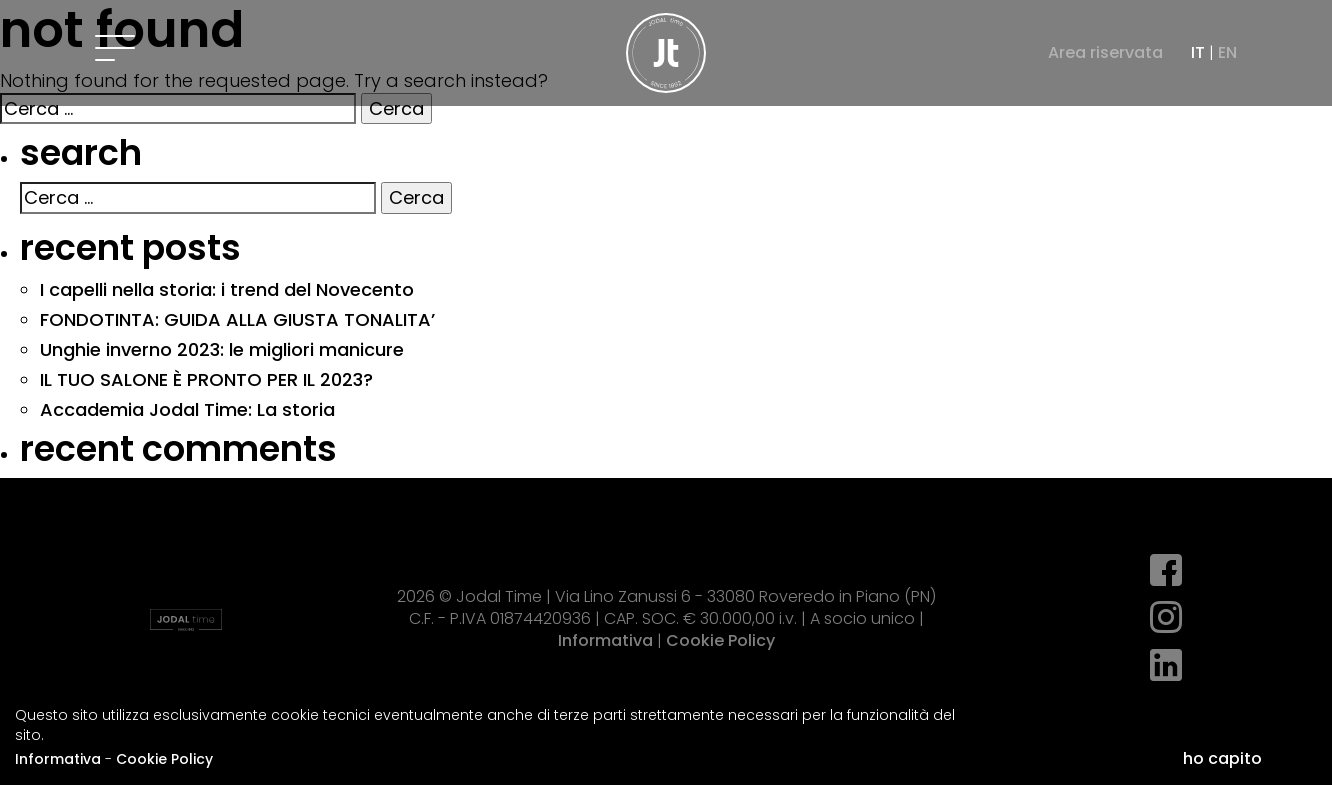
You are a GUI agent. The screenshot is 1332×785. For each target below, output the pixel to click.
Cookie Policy (164, 759)
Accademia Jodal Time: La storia (187, 409)
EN (1227, 52)
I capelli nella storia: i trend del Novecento (227, 289)
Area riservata (1105, 53)
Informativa (58, 759)
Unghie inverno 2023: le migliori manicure (222, 349)
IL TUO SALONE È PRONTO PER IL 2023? (206, 379)
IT (1198, 52)
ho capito (1222, 759)
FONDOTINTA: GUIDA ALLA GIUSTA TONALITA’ (237, 319)
